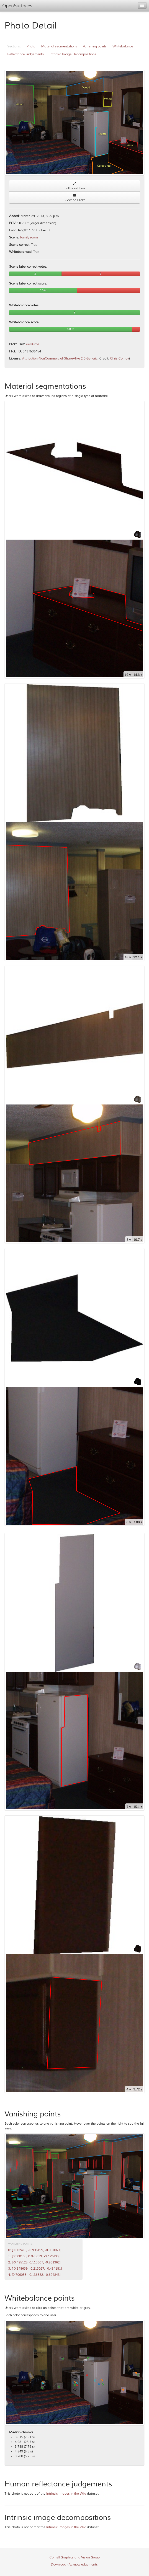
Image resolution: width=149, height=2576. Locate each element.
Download (58, 2564)
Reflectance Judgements (25, 54)
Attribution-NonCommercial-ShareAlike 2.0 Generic (60, 358)
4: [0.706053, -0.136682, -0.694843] (34, 2275)
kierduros (32, 344)
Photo (31, 46)
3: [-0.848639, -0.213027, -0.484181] (35, 2269)
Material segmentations (59, 46)
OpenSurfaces (17, 6)
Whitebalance (123, 46)
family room (29, 237)
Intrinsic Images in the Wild (66, 2494)
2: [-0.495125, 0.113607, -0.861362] (34, 2262)
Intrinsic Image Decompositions (73, 54)
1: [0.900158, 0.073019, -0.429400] (33, 2256)
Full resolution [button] (74, 186)
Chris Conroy (119, 358)
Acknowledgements (83, 2564)
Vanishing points (95, 46)
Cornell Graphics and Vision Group (74, 2557)
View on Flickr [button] (74, 198)
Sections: (14, 46)
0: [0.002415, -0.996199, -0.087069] (34, 2250)
